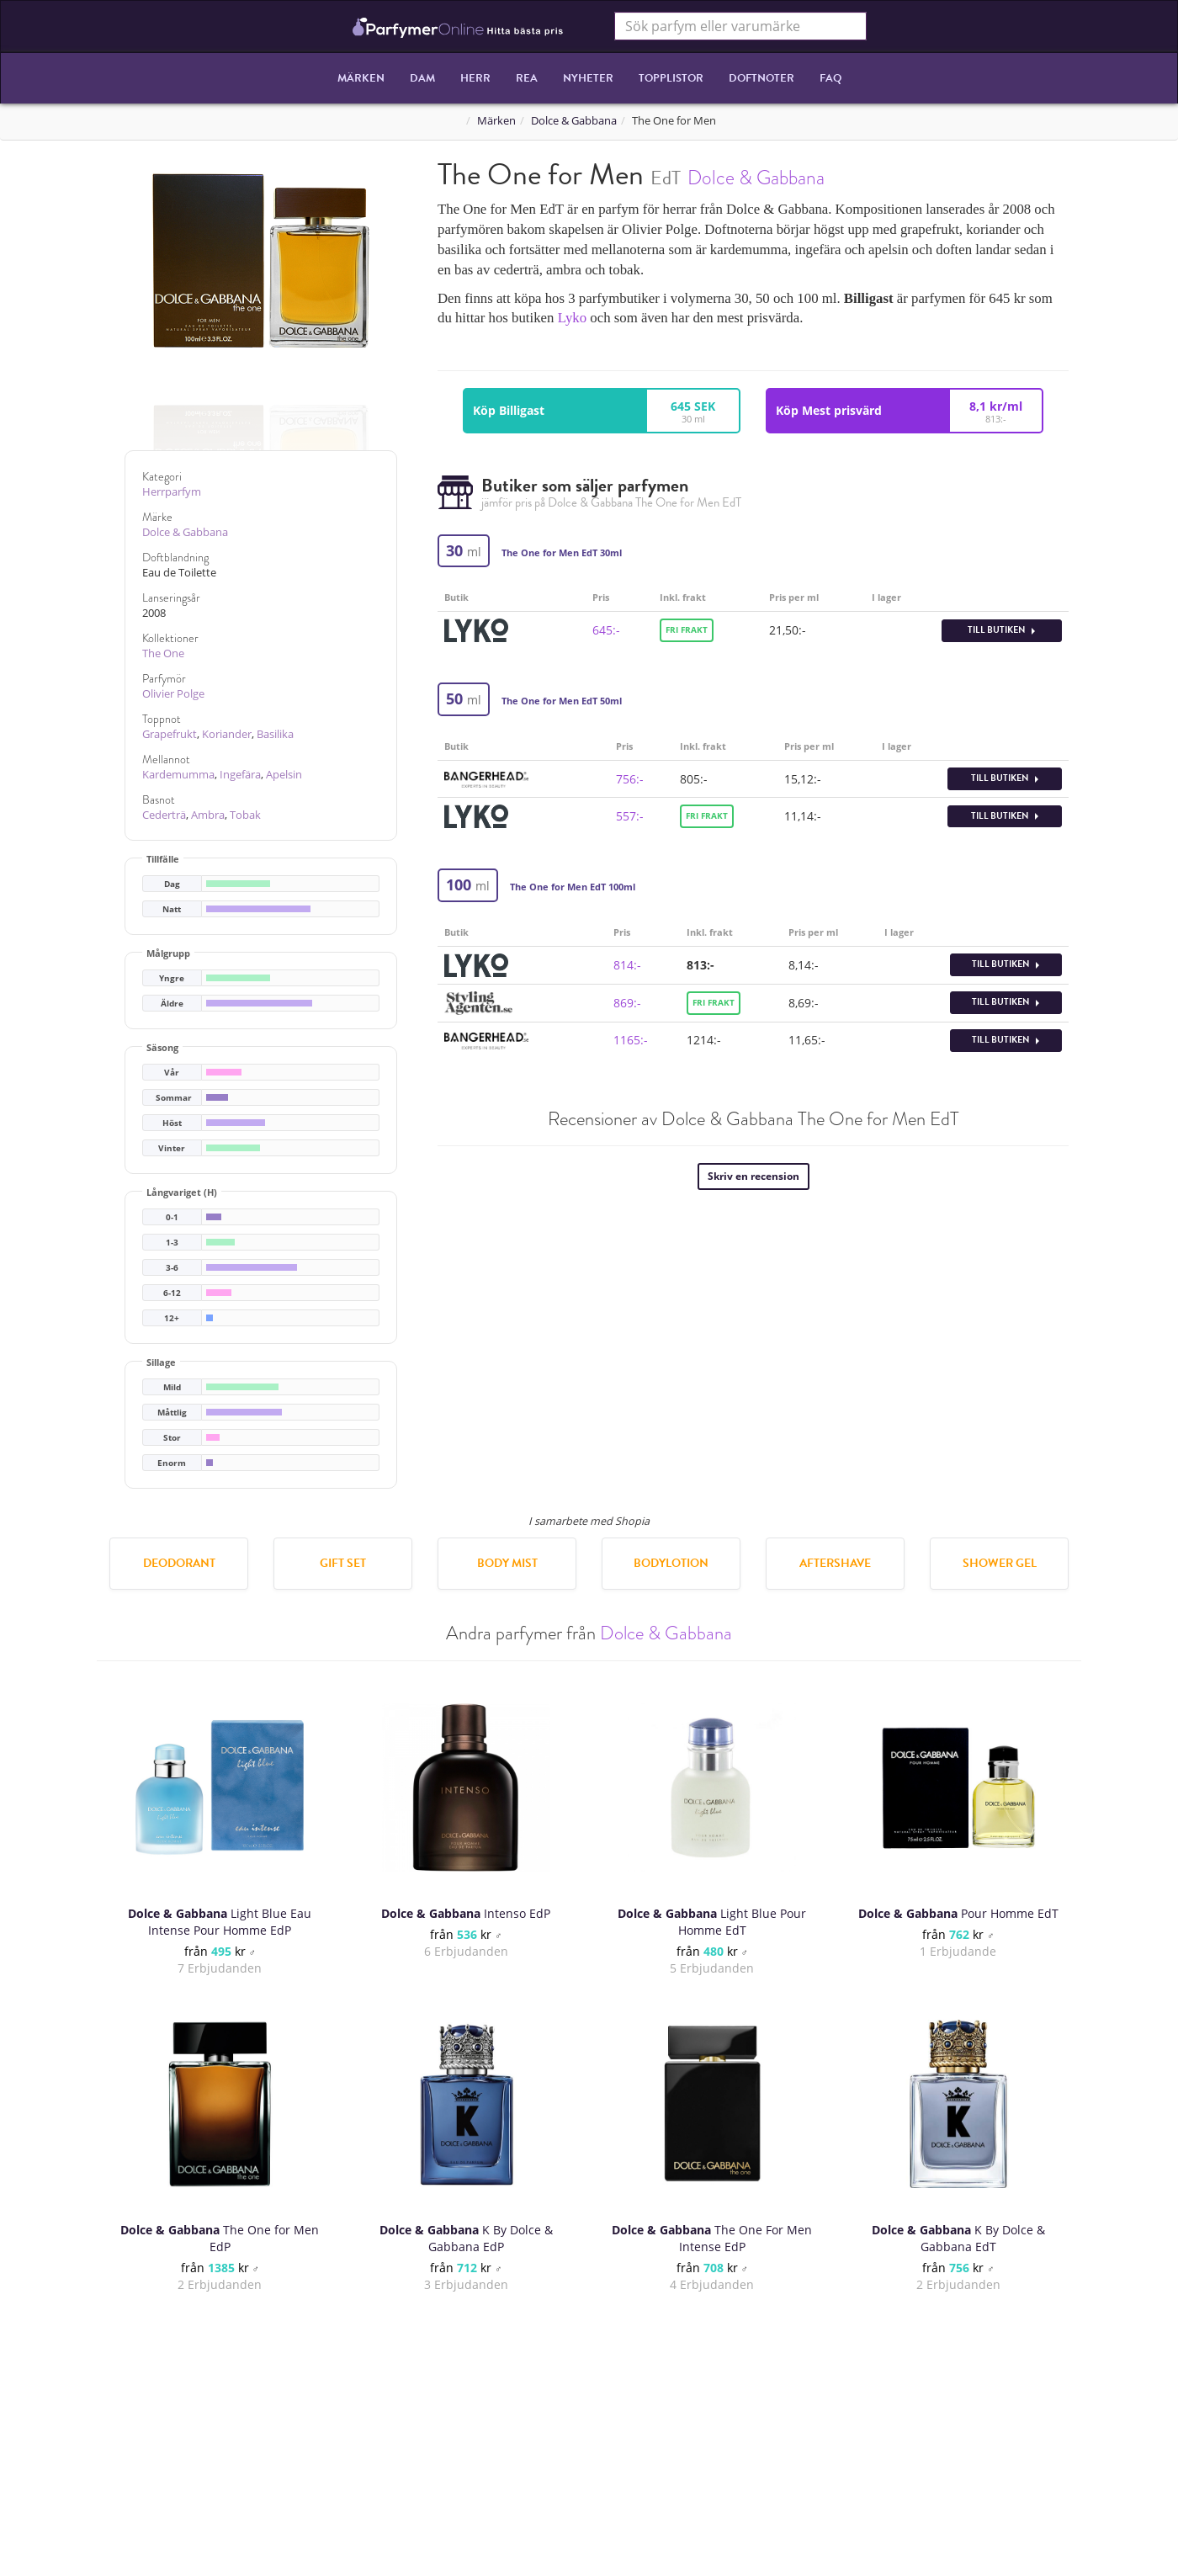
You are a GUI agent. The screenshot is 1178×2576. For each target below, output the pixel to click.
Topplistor (671, 78)
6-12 (172, 1293)
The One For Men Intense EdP (712, 2238)
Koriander (227, 734)
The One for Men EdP (219, 2238)
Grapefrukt (169, 734)
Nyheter (588, 78)
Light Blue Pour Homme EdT (712, 1921)
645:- (606, 630)
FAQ (830, 78)
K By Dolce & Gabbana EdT (958, 2238)
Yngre (171, 978)
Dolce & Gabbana (574, 121)
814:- (627, 965)
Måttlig (172, 1412)
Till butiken (1001, 630)
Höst (172, 1123)
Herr (475, 78)
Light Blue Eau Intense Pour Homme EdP (219, 1921)
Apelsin (284, 774)
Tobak (245, 815)
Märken (361, 78)
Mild (172, 1387)
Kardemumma (178, 774)
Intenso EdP (465, 1913)
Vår (171, 1072)
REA (527, 78)
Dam (422, 78)
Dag (172, 884)
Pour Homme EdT (958, 1913)
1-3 (172, 1242)
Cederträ (164, 815)
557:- (630, 816)
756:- (630, 779)
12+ (171, 1318)
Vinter (171, 1148)
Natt (171, 909)
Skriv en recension (753, 1176)
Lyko (572, 318)
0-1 (172, 1217)
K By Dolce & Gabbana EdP (466, 2238)
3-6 (172, 1267)
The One (163, 653)
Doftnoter (761, 78)
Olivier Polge (173, 694)
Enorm (171, 1463)
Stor (172, 1437)
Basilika (275, 734)
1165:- (630, 1040)
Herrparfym (171, 492)
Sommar (174, 1097)
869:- (627, 1003)
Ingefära (240, 774)
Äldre (172, 1003)
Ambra (208, 815)
